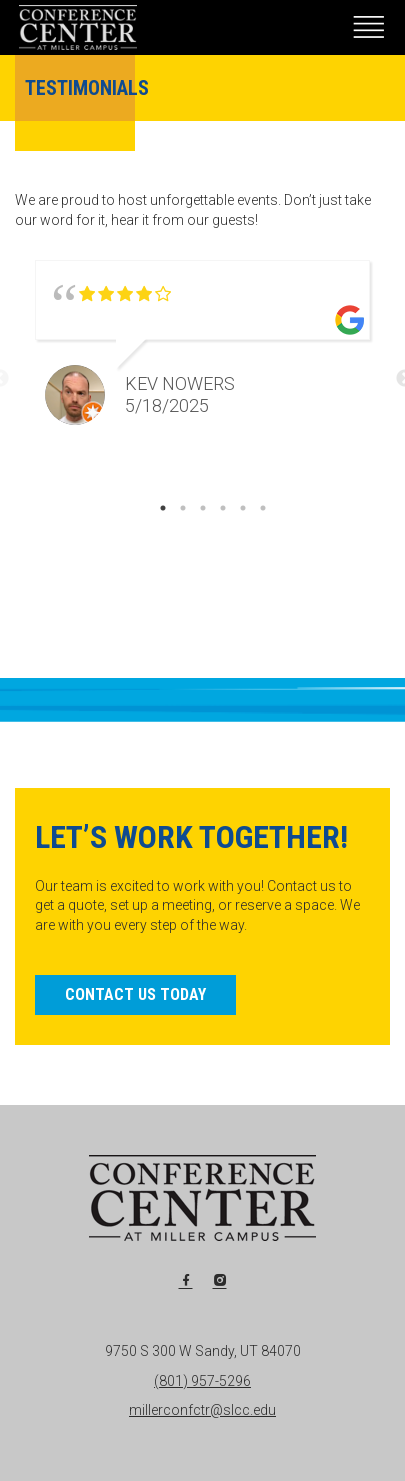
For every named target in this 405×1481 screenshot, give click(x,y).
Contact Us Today (135, 994)
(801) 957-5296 (202, 1381)
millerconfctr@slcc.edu (202, 1410)
